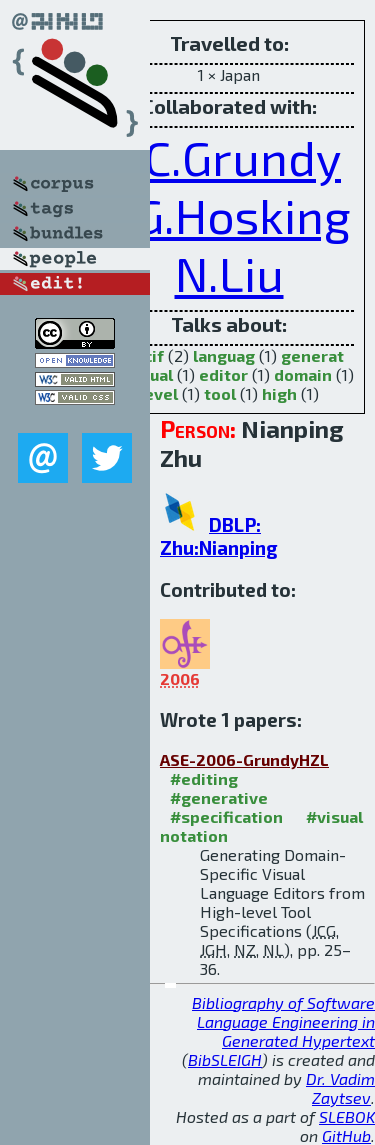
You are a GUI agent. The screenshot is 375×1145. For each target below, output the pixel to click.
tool (220, 393)
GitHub (346, 1135)
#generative (219, 797)
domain (303, 374)
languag (224, 355)
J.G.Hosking (229, 215)
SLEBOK (347, 1116)
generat (312, 355)
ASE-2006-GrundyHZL (244, 759)
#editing (204, 778)
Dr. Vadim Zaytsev (340, 1088)
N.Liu (229, 273)
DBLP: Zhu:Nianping (219, 536)
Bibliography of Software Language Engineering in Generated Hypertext (283, 1021)
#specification (226, 816)
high (279, 393)
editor (223, 374)
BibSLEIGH (225, 1059)
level (158, 393)
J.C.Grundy (229, 157)
